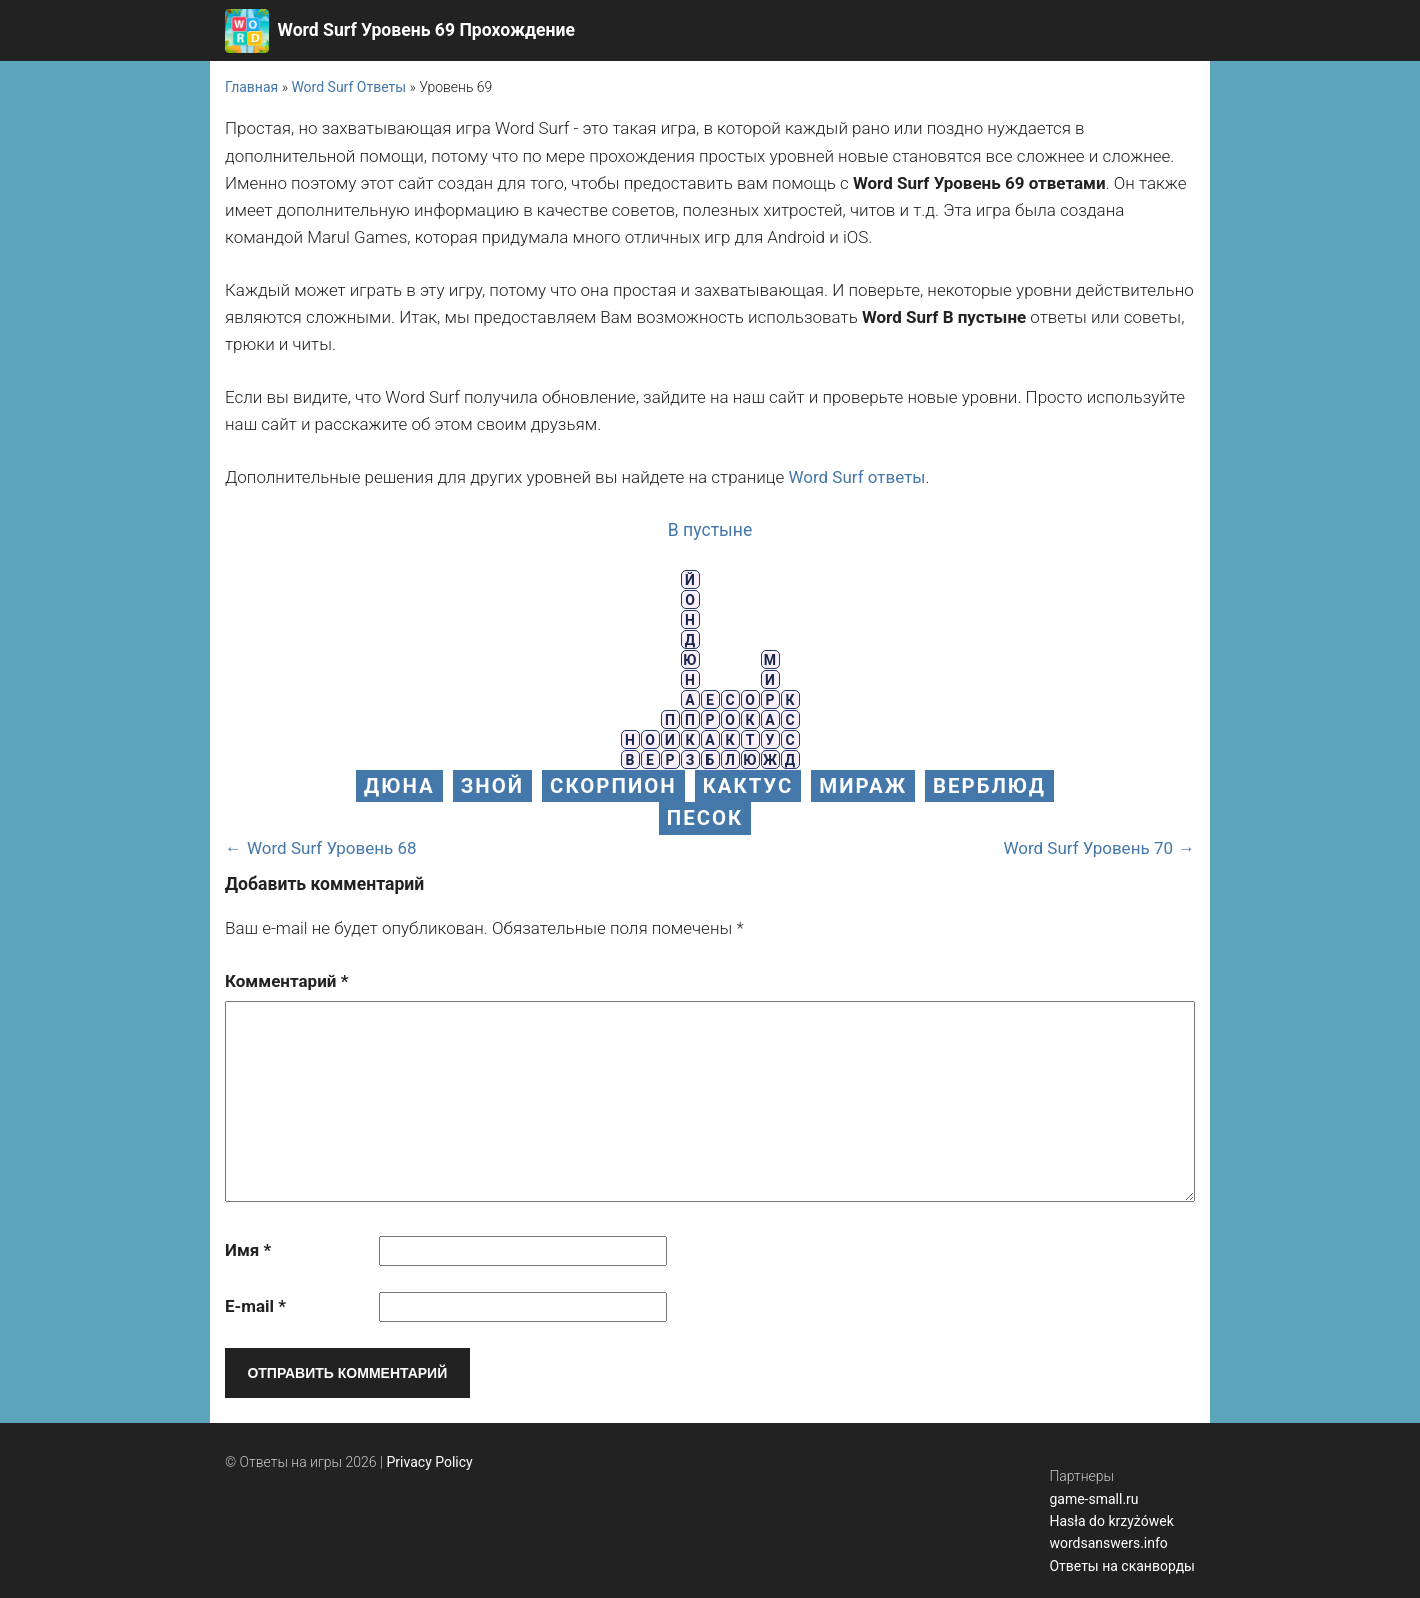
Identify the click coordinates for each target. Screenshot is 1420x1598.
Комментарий (286, 981)
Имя (248, 1250)
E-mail (255, 1306)
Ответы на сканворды (1122, 1566)
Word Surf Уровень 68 (332, 848)
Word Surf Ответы (348, 87)
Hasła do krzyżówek (1111, 1521)
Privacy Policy (430, 1462)
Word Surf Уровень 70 (1088, 848)
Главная (251, 87)
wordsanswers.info (1108, 1543)
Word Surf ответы (856, 477)
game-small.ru (1093, 1499)
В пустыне (710, 530)
